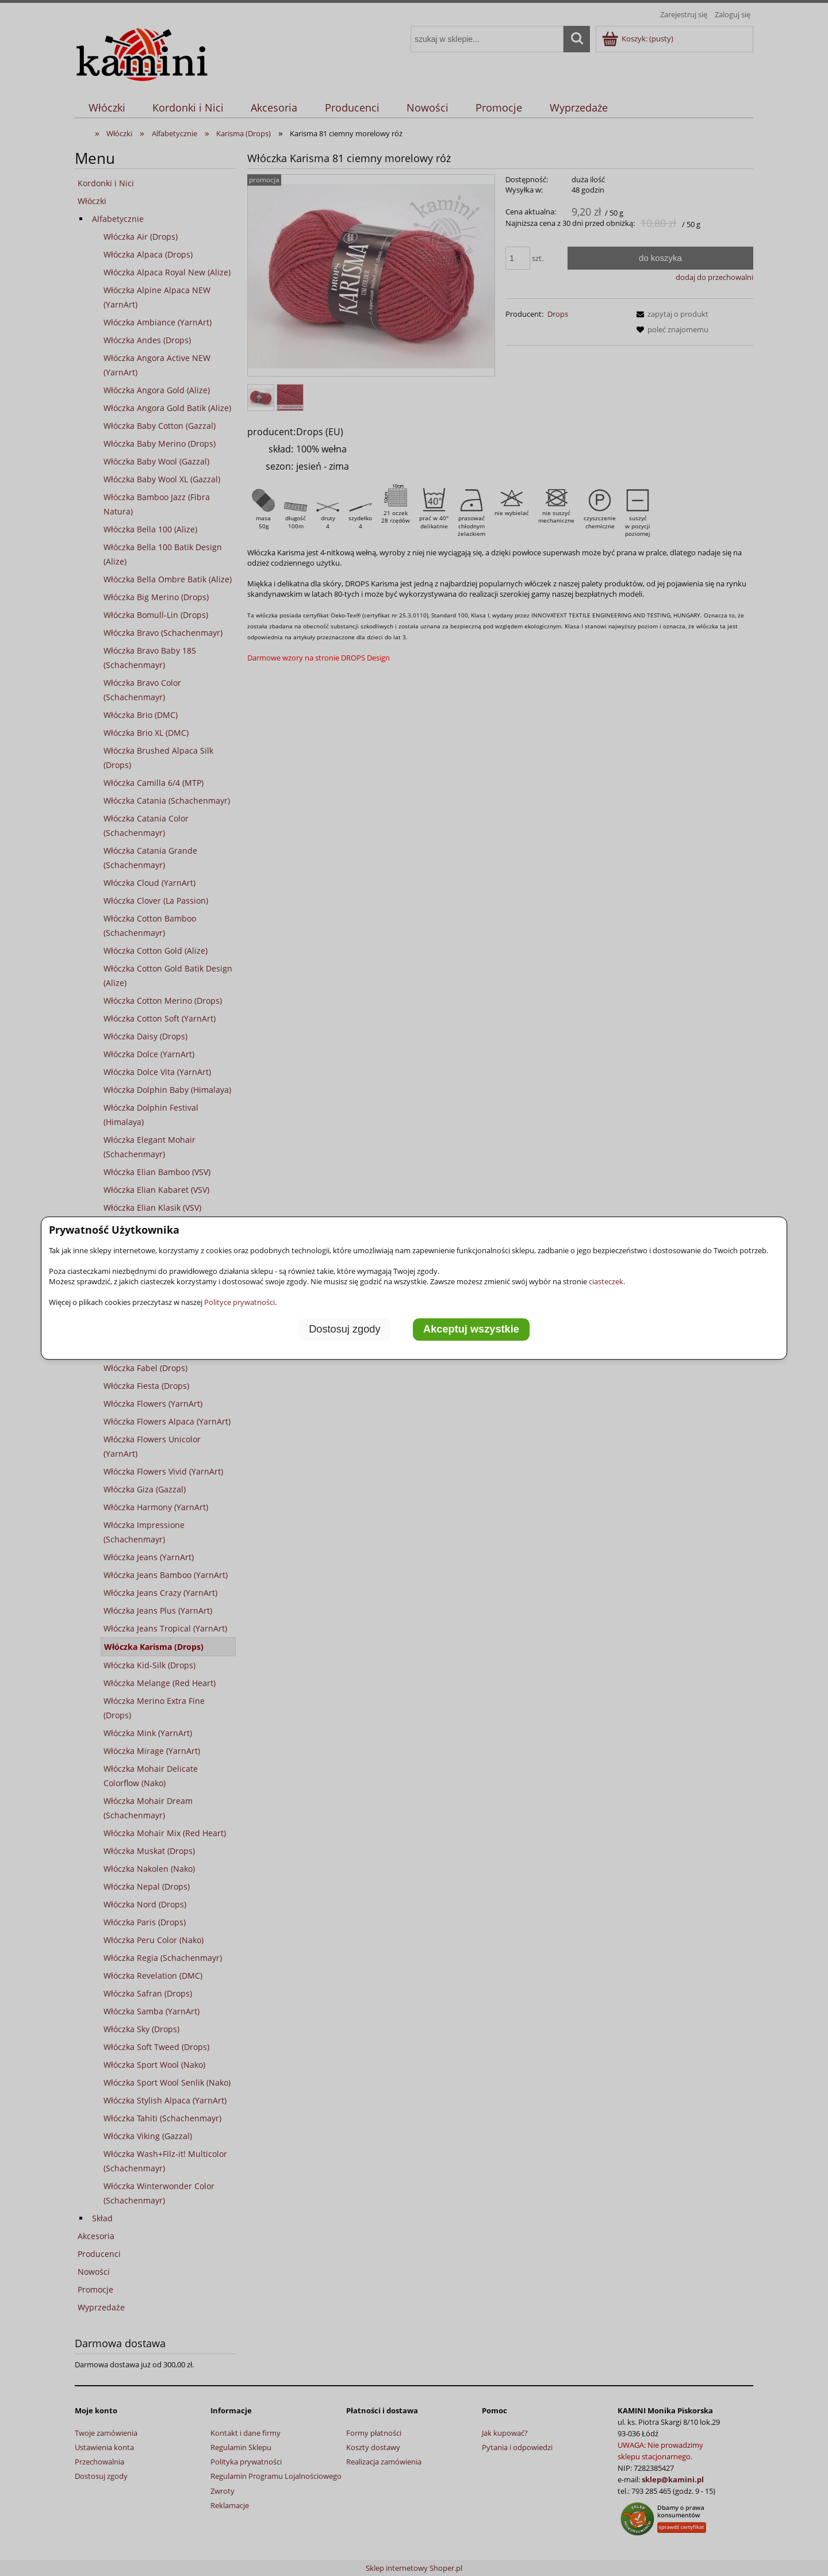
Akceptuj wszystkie (471, 1329)
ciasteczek (606, 1281)
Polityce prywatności (239, 1302)
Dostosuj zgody (344, 1329)
